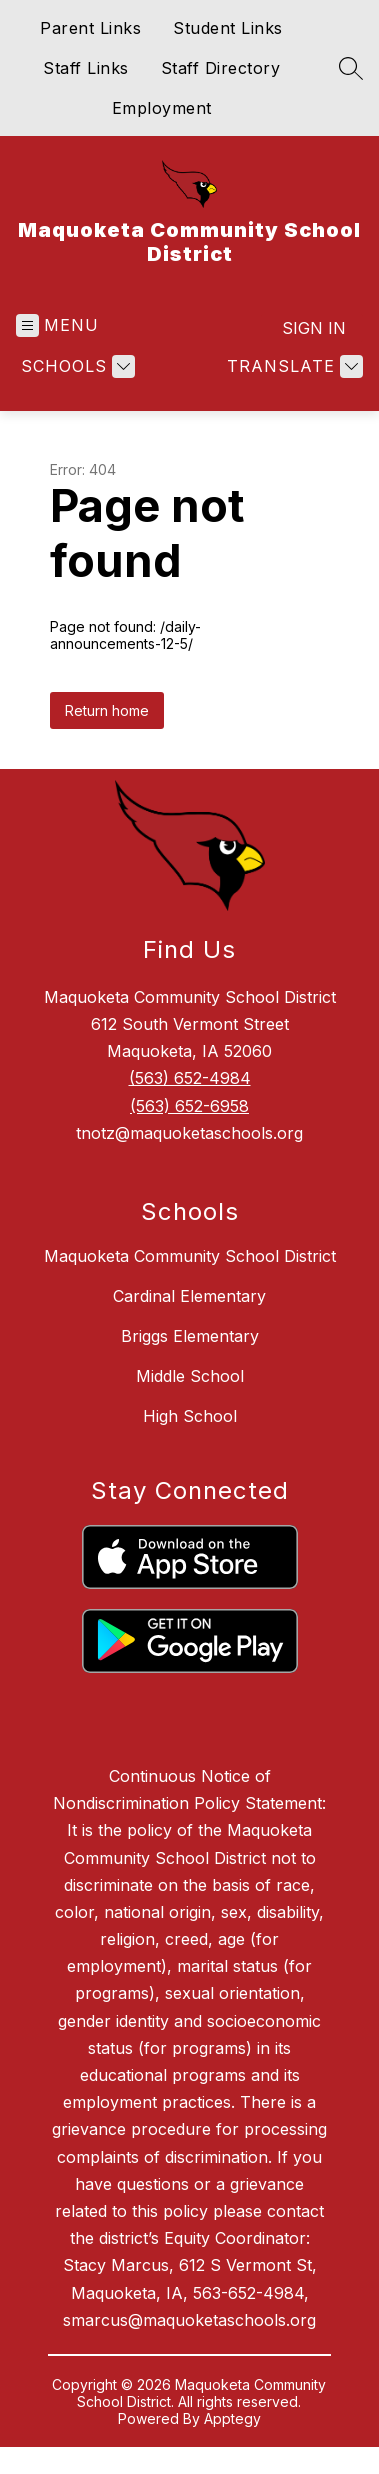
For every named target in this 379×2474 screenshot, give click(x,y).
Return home (107, 710)
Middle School (190, 1376)
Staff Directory (221, 68)
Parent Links (90, 28)
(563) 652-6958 (189, 1106)
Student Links (228, 28)
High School (190, 1416)
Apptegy (232, 2418)
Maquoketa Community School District (190, 1256)
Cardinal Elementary (189, 1296)
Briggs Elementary (190, 1336)
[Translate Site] (292, 366)
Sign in (314, 328)
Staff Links (86, 68)
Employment (162, 108)
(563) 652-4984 (190, 1078)
